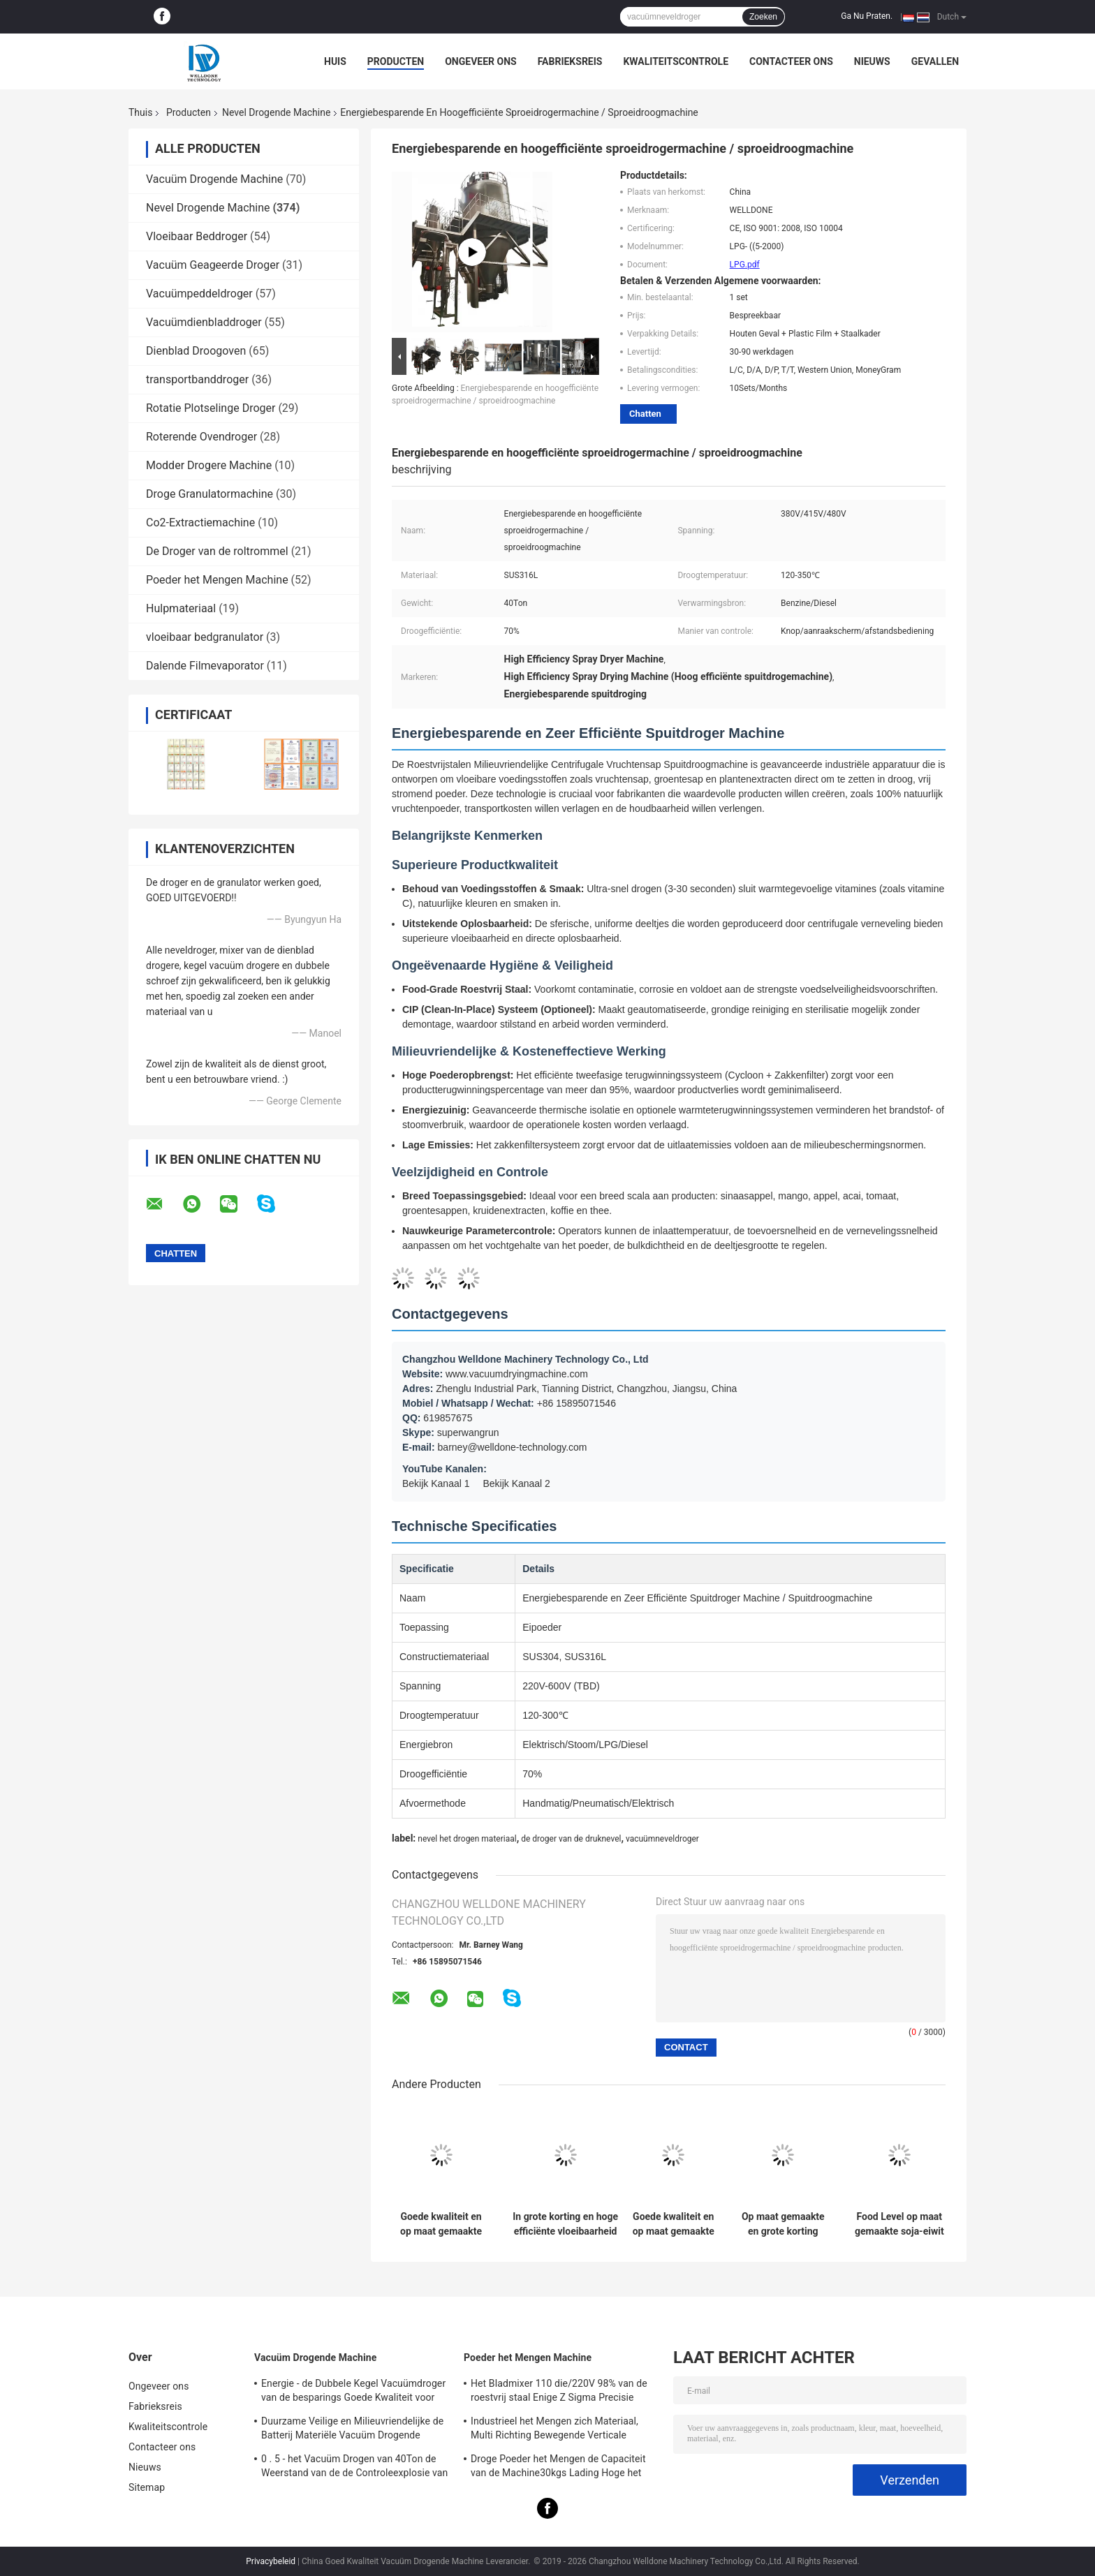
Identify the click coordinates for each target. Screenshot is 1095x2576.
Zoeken (763, 17)
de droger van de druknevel (571, 1839)
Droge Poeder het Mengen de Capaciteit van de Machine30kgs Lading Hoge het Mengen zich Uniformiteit (558, 2467)
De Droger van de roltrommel (217, 551)
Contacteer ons (791, 61)
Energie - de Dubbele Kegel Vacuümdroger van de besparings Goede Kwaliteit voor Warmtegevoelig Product (353, 2392)
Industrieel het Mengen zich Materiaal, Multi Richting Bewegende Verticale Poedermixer (554, 2430)
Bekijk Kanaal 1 (436, 1483)
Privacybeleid (270, 2561)
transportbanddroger (197, 379)
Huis (335, 61)
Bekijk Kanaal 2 (516, 1483)
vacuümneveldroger (662, 1839)
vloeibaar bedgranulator (204, 637)
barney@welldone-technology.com (512, 1447)
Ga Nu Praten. (866, 16)
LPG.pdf (745, 264)
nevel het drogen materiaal (467, 1839)
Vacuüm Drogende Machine (214, 179)
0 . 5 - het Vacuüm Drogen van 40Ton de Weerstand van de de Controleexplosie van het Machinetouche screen (354, 2467)
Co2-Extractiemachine (200, 522)
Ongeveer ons (480, 61)
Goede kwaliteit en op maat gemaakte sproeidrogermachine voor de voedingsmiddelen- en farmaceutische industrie (673, 2224)
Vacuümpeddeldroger (199, 293)
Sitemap (146, 2487)
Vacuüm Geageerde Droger (212, 265)
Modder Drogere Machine (209, 465)
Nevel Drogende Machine (276, 112)
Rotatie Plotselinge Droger (210, 408)
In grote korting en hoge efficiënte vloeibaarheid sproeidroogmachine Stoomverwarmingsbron (565, 2224)
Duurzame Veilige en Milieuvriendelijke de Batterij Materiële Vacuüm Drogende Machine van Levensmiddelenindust (352, 2430)
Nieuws (872, 61)
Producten (395, 61)
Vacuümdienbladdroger (204, 322)
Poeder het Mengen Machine (217, 579)
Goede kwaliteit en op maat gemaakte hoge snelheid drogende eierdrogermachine (441, 2224)
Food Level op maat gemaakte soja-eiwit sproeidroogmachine (899, 2224)
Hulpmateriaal (181, 608)
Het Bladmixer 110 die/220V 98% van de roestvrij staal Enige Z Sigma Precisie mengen (559, 2392)
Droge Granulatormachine (209, 494)
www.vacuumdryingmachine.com (517, 1373)
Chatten (645, 413)
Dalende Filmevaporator (205, 665)
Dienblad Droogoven (196, 350)
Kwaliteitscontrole (675, 61)
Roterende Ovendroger (201, 436)
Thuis (140, 112)
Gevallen (935, 61)
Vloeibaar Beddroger (196, 236)
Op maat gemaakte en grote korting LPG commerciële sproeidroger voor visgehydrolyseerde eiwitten (783, 2224)
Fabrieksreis (570, 61)
